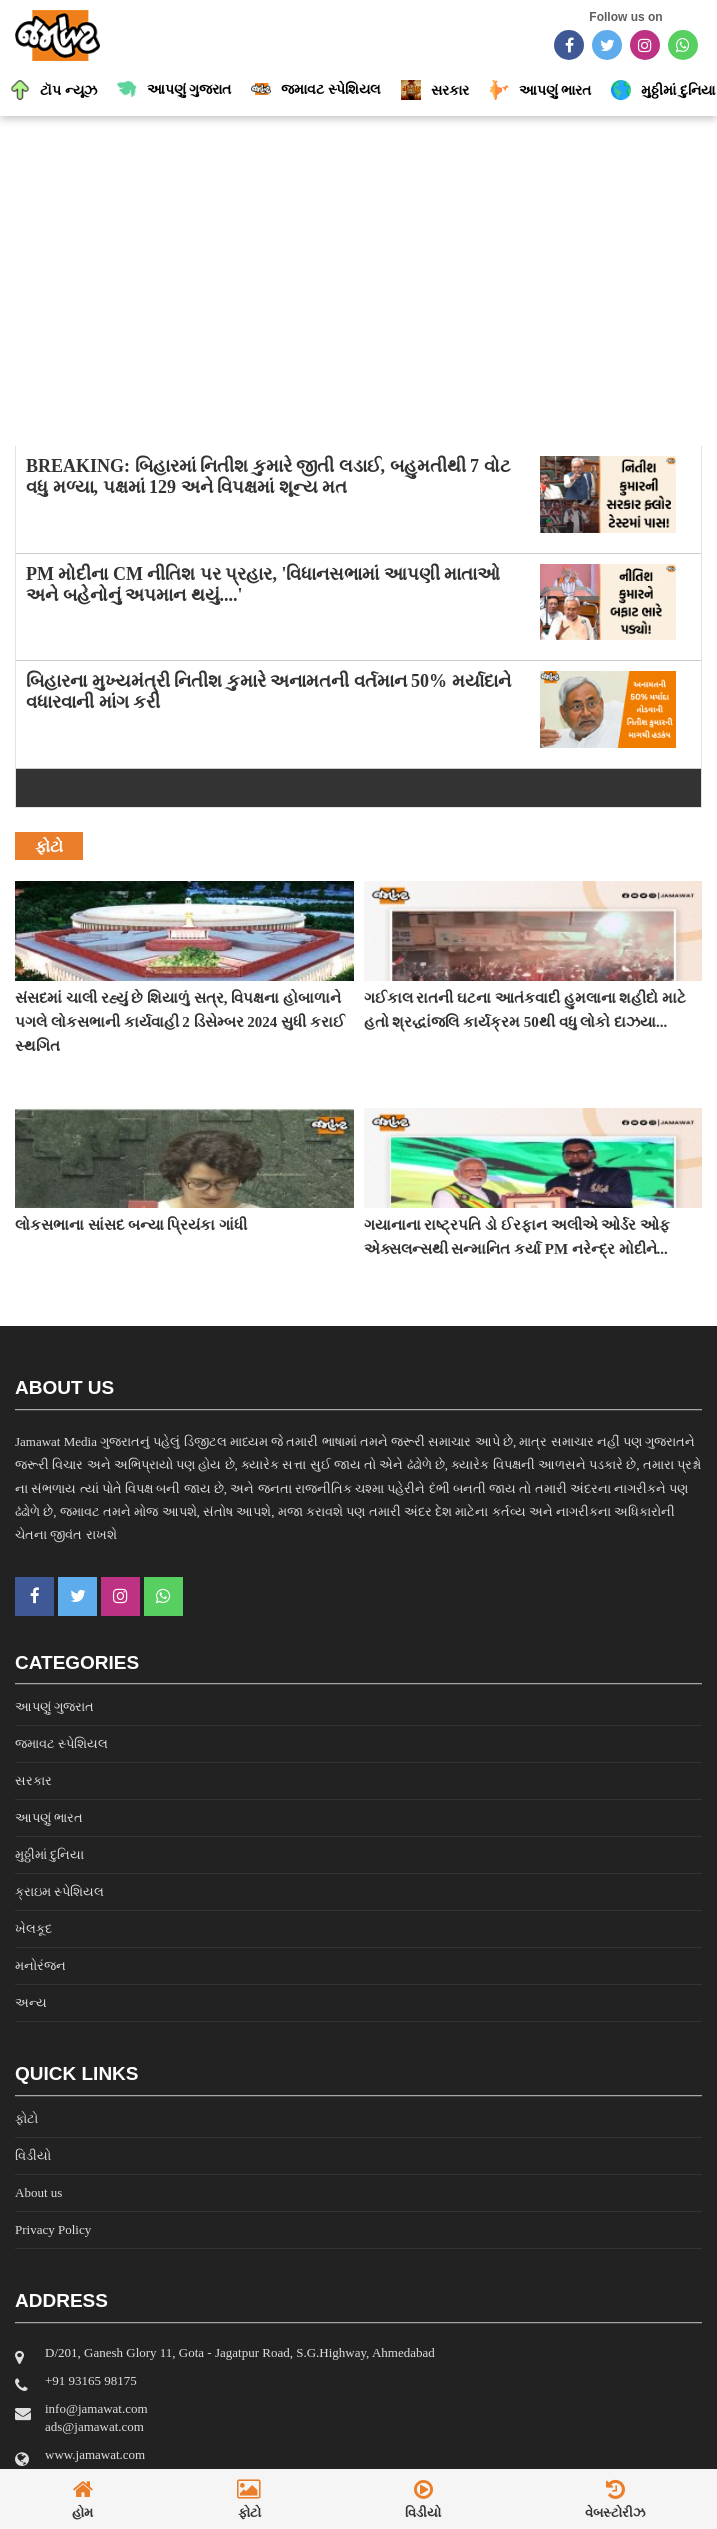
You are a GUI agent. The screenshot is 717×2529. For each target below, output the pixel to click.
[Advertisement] (358, 276)
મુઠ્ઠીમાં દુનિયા (49, 1854)
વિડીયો (33, 2155)
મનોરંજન (40, 1965)
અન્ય (31, 2002)
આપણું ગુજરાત (54, 1706)
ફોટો (26, 2118)
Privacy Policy (53, 2229)
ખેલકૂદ (33, 1928)
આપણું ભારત (49, 1817)
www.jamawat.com (95, 2454)
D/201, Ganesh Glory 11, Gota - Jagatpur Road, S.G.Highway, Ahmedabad (240, 2352)
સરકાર (33, 1780)
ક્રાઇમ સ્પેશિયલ (59, 1891)
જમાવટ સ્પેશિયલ (61, 1743)
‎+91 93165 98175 (91, 2380)
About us (38, 2192)
